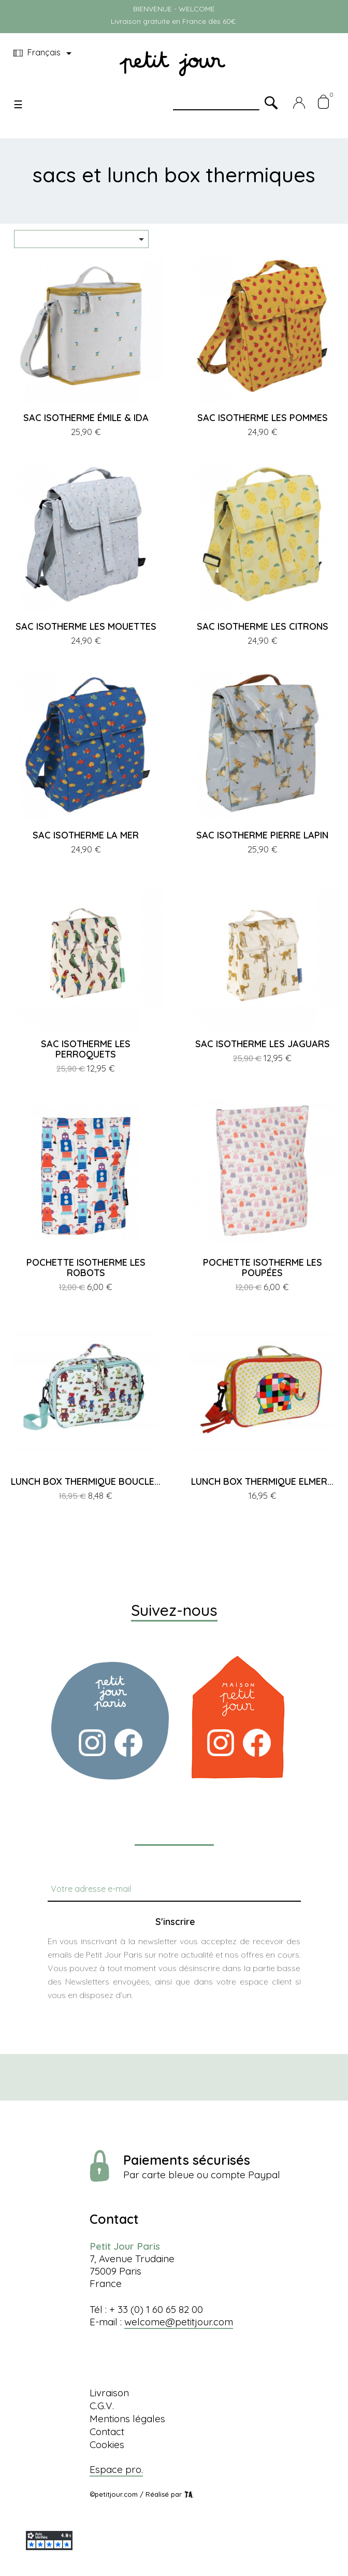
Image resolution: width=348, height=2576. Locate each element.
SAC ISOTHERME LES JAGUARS (262, 1044)
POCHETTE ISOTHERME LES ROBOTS (86, 1267)
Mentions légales (127, 2418)
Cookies (107, 2444)
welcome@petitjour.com (178, 2321)
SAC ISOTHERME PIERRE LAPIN (262, 835)
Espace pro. (116, 2469)
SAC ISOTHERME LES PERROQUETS (85, 1049)
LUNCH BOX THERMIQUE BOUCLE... (86, 1481)
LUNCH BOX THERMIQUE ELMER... (262, 1481)
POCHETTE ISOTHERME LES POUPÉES (262, 1267)
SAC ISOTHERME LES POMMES (262, 418)
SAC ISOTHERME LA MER (86, 835)
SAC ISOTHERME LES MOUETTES (86, 626)
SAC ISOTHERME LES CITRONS (262, 626)
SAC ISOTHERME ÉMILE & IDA (86, 418)
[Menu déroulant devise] (44, 53)
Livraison (109, 2392)
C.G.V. (102, 2405)
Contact (107, 2431)
